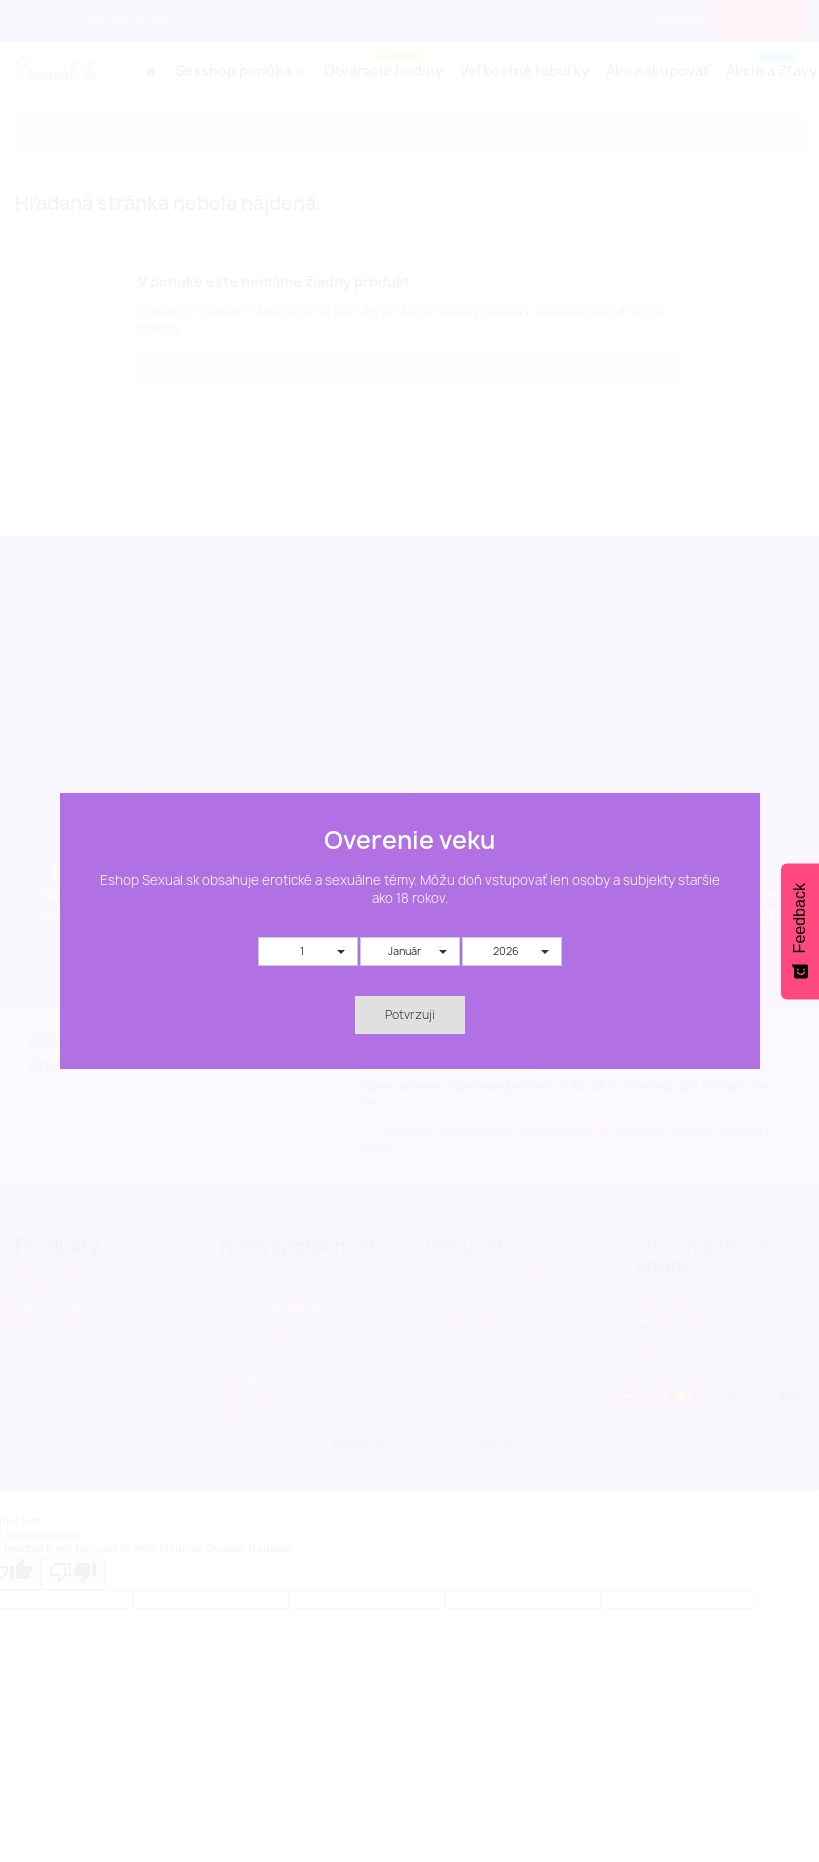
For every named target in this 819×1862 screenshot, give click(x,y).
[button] (308, 951)
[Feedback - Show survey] (800, 931)
